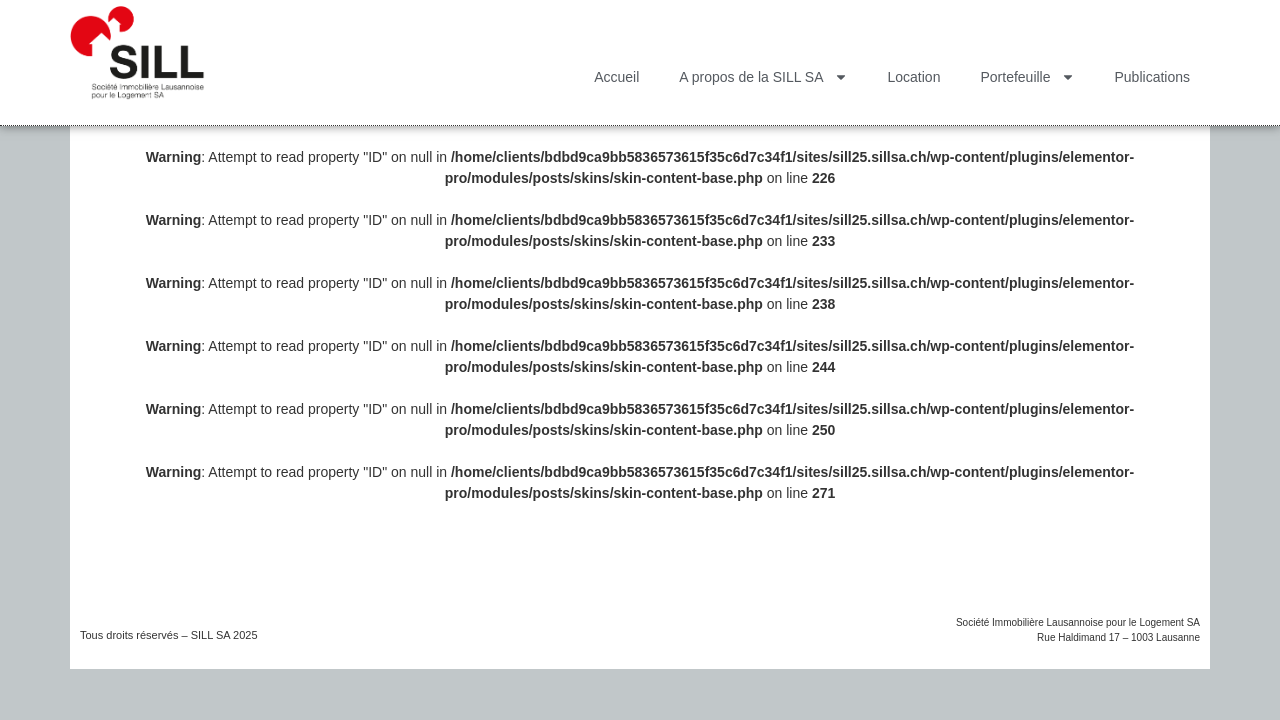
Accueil (616, 77)
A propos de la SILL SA (763, 77)
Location (914, 77)
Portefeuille (1027, 77)
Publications (1153, 77)
